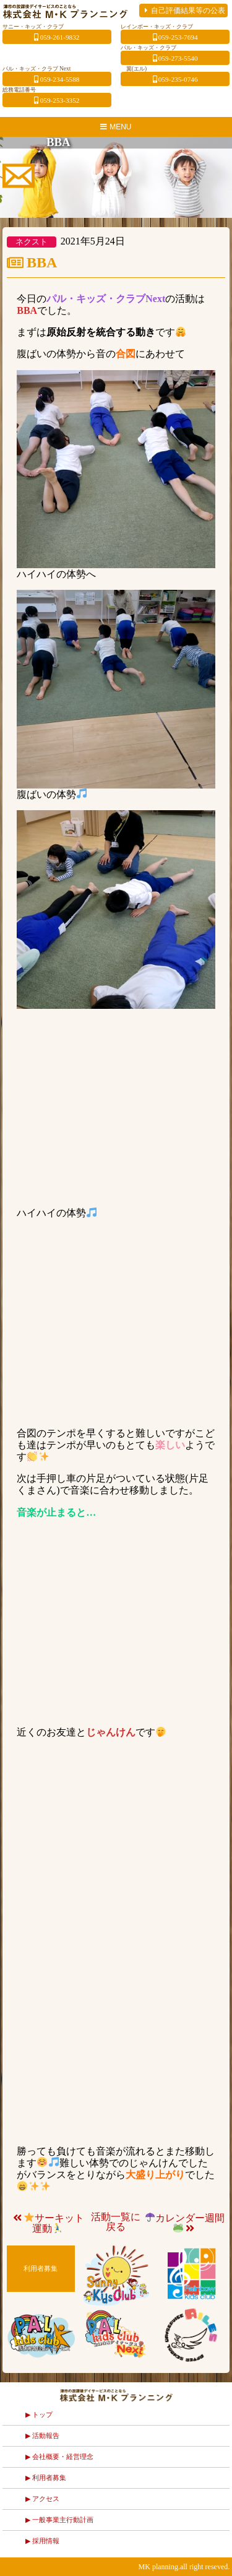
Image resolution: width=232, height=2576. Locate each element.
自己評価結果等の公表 (183, 10)
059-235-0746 (175, 79)
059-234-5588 (56, 79)
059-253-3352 (56, 100)
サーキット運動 (47, 2223)
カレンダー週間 (185, 2223)
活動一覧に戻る (115, 2221)
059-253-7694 (175, 37)
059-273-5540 (175, 58)
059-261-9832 (56, 37)
